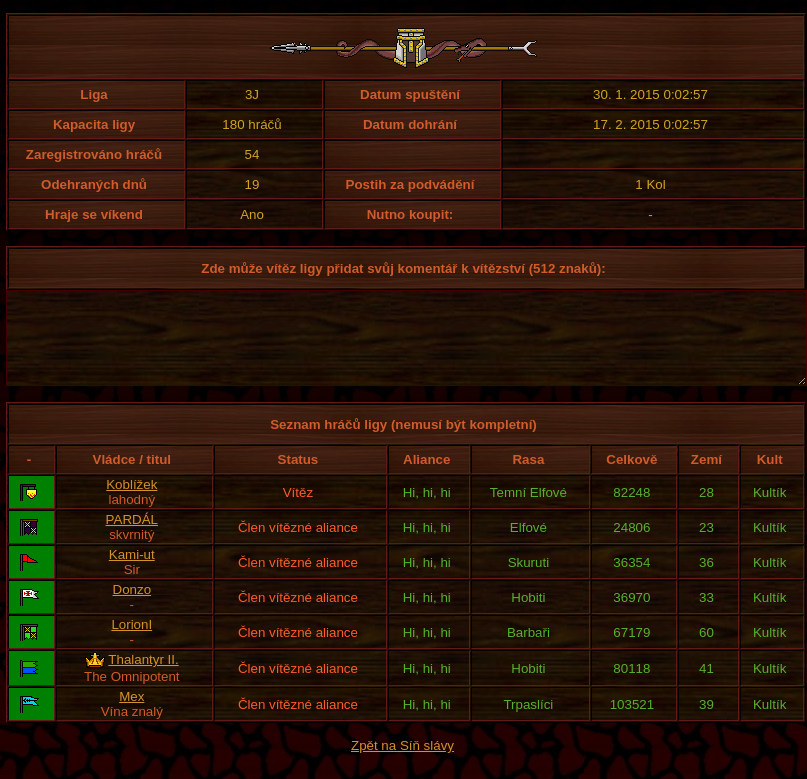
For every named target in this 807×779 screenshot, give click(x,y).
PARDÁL (132, 537)
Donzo (132, 607)
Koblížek (131, 502)
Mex (131, 714)
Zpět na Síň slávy (402, 763)
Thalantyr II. (143, 677)
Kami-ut (132, 572)
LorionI (131, 642)
